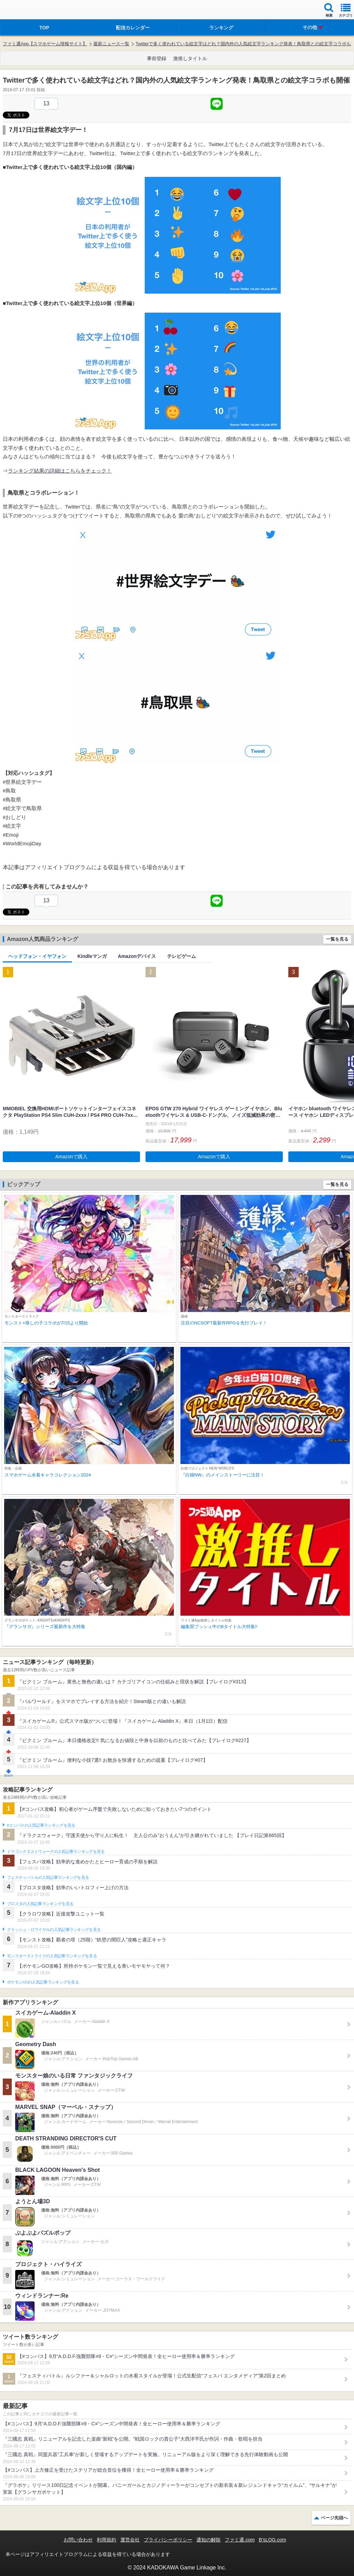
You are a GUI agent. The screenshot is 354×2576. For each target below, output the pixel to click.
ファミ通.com (239, 2539)
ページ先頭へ (334, 2517)
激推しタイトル (190, 58)
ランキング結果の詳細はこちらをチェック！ (60, 471)
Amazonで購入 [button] (71, 1156)
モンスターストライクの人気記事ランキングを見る (52, 1956)
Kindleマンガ (92, 956)
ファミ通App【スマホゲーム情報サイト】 (45, 43)
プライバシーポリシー (168, 2539)
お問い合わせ (78, 2539)
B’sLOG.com (272, 2539)
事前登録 (156, 58)
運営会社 (130, 2539)
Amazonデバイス (137, 956)
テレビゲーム (181, 956)
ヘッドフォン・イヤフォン (37, 956)
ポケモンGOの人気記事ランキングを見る (43, 1982)
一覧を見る (337, 939)
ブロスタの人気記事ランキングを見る (40, 1904)
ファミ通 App (26, 10)
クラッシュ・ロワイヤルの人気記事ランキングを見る (54, 1930)
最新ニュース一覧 (111, 43)
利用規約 (106, 2539)
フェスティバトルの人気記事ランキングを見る (48, 1877)
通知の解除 (208, 2539)
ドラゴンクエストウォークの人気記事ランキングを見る (56, 1852)
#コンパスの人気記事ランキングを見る (41, 1825)
